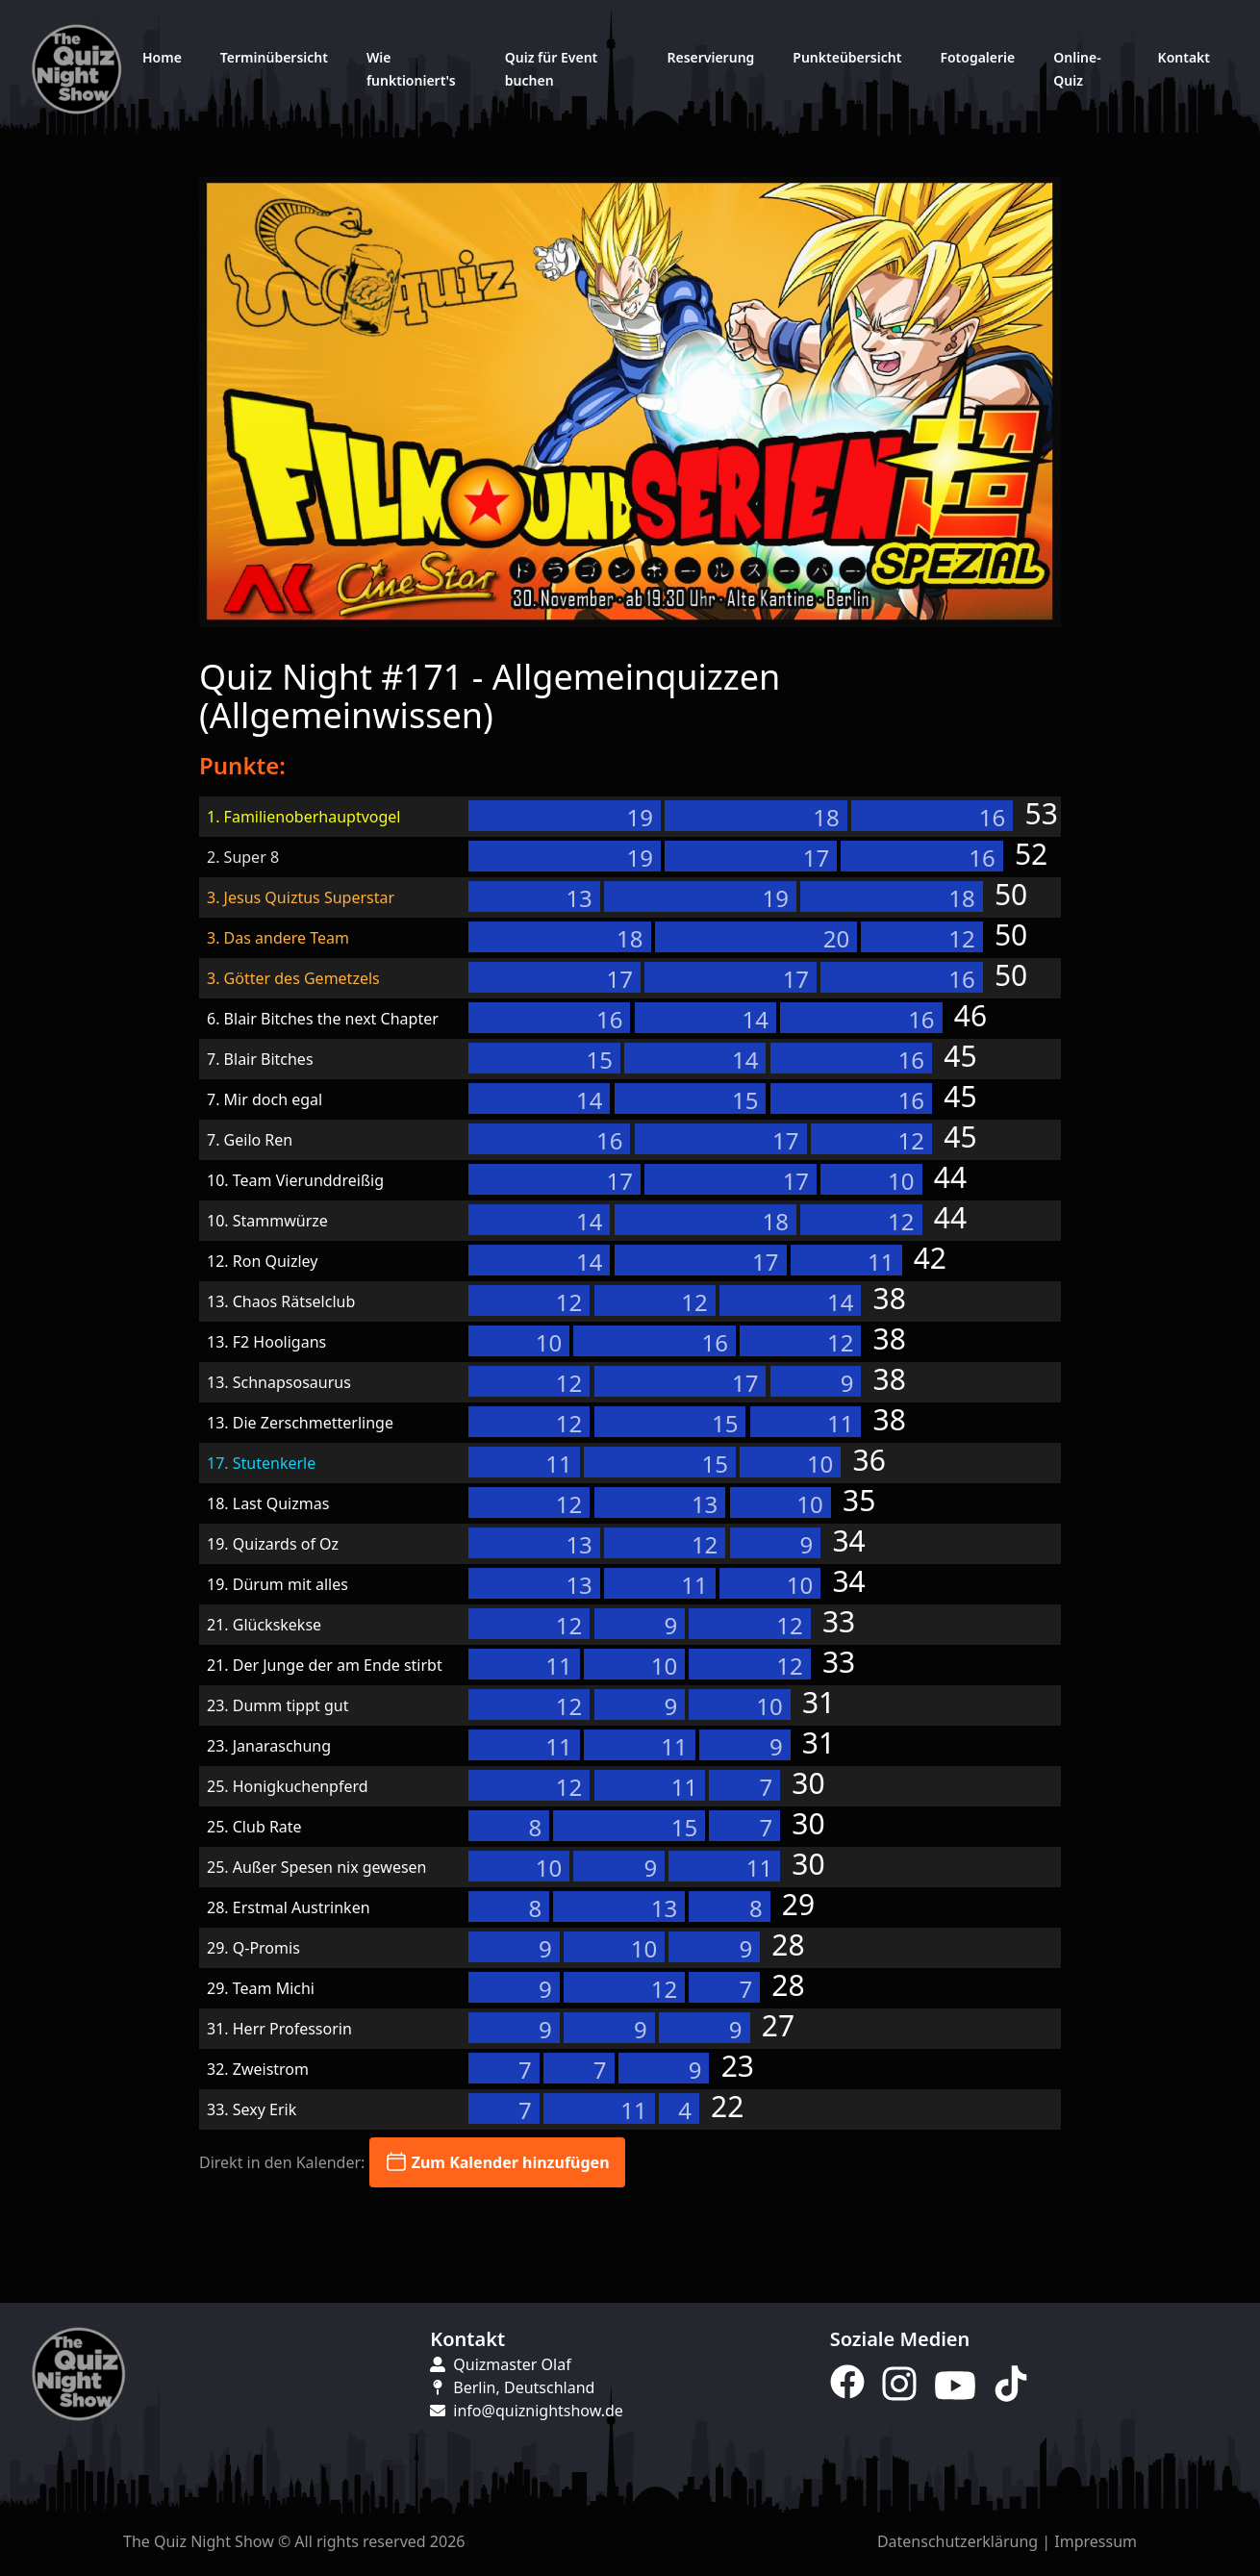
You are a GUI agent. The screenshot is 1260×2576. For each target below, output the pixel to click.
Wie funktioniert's (411, 68)
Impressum (1095, 2541)
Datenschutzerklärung (957, 2541)
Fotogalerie (977, 57)
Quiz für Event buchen (551, 68)
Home (162, 57)
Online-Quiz (1076, 68)
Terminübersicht (274, 57)
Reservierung (710, 57)
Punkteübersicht (847, 57)
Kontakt (1184, 57)
